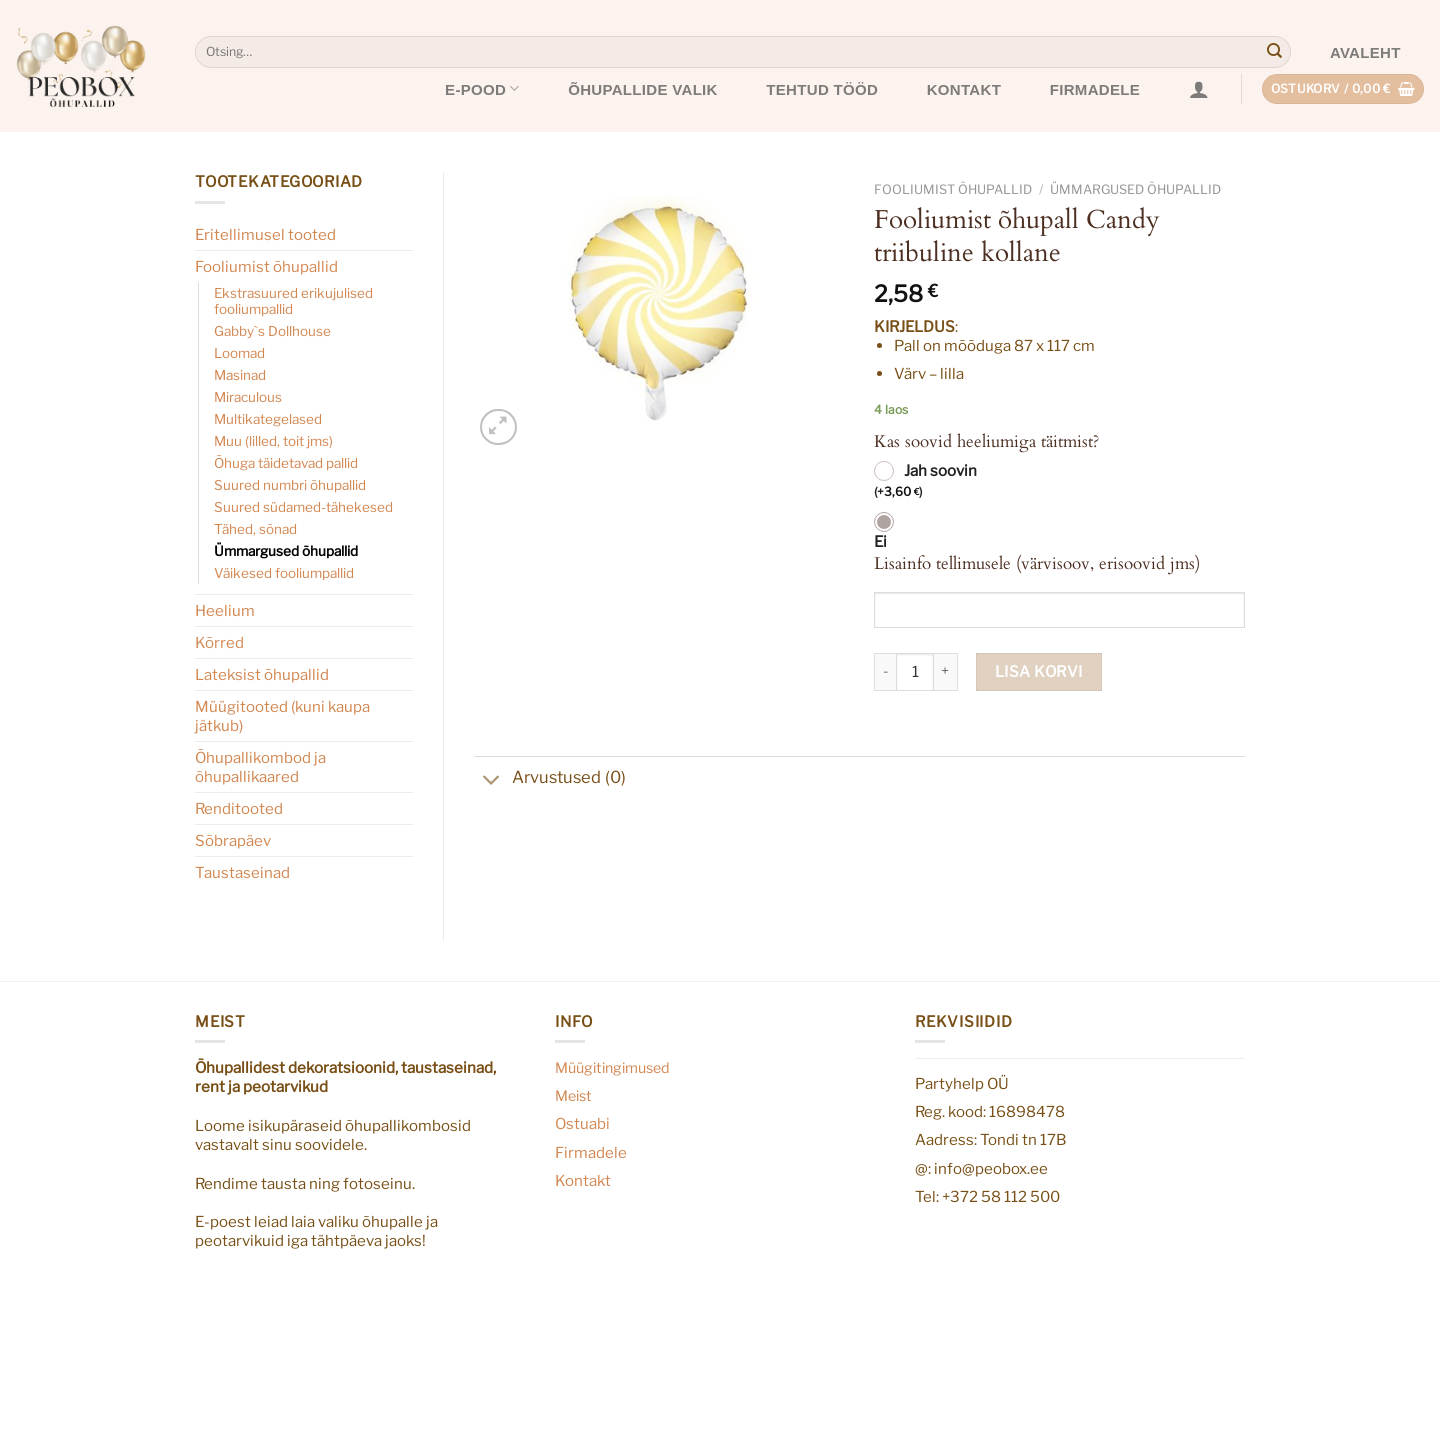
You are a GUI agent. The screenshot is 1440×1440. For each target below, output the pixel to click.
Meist (573, 1096)
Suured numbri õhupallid (290, 485)
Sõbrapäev (233, 840)
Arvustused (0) (550, 779)
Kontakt (964, 89)
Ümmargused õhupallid (286, 551)
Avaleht (1365, 52)
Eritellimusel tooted (265, 234)
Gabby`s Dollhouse (272, 331)
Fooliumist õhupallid (266, 266)
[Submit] (1274, 52)
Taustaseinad (242, 872)
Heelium (225, 610)
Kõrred (219, 642)
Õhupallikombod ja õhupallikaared (260, 767)
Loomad (239, 353)
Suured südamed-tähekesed (303, 507)
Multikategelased (268, 419)
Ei (880, 542)
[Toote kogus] (915, 672)
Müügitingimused (612, 1068)
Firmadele (1095, 89)
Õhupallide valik (643, 89)
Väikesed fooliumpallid (284, 573)
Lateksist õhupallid (262, 674)
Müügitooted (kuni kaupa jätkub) (282, 716)
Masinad (240, 375)
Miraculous (248, 397)
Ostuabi (582, 1123)
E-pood (482, 88)
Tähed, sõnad (255, 529)
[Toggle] (492, 782)
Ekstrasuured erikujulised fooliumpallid (293, 301)
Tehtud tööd (822, 89)
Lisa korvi (1039, 671)
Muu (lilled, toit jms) (273, 441)
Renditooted (239, 808)
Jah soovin (925, 482)
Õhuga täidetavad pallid (286, 463)
